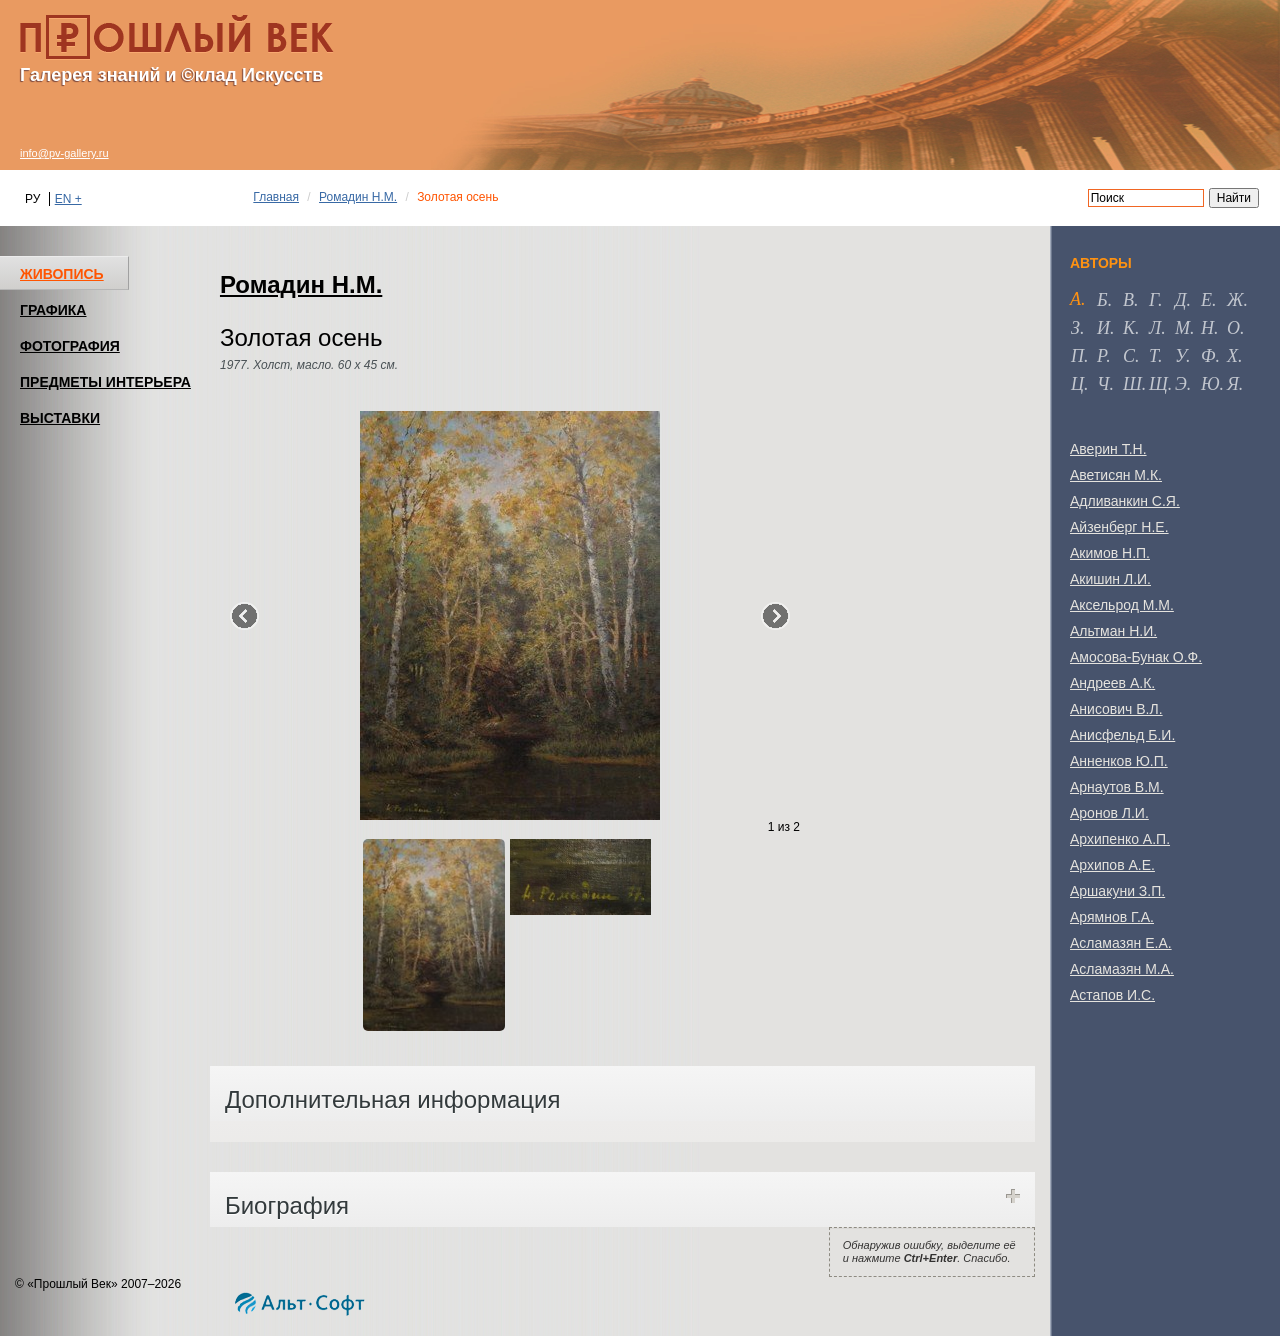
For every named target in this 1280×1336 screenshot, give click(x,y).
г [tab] (1153, 300)
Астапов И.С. (1112, 995)
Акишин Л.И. (1110, 579)
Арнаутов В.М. (1117, 787)
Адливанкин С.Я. (1125, 501)
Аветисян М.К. (1116, 475)
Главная (276, 197)
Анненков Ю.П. (1119, 761)
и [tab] (1103, 328)
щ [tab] (1158, 384)
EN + (68, 199)
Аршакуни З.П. (1117, 891)
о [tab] (1233, 328)
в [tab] (1128, 300)
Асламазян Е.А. (1121, 943)
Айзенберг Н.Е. (1119, 527)
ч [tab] (1103, 384)
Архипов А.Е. (1112, 865)
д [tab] (1180, 300)
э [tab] (1181, 384)
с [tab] (1129, 356)
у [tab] (1180, 356)
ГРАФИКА (53, 310)
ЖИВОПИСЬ (62, 274)
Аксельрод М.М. (1122, 605)
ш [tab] (1132, 384)
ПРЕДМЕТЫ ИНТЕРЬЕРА (105, 382)
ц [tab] (1077, 384)
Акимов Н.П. (1110, 553)
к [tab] (1129, 328)
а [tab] (1075, 299)
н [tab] (1207, 328)
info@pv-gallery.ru (64, 153)
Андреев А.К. (1112, 683)
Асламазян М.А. (1122, 969)
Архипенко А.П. (1120, 839)
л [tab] (1155, 328)
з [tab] (1075, 328)
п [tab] (1077, 356)
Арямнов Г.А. (1112, 917)
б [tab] (1102, 300)
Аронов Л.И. (1109, 813)
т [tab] (1153, 356)
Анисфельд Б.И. (1122, 735)
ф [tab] (1208, 356)
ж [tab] (1235, 300)
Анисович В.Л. (1116, 709)
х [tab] (1232, 356)
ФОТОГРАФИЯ (70, 346)
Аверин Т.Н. (1108, 449)
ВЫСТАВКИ (60, 418)
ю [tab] (1210, 384)
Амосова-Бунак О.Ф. (1136, 657)
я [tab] (1233, 384)
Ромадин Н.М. (358, 197)
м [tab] (1182, 328)
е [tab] (1206, 300)
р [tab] (1101, 356)
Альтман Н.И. (1113, 631)
